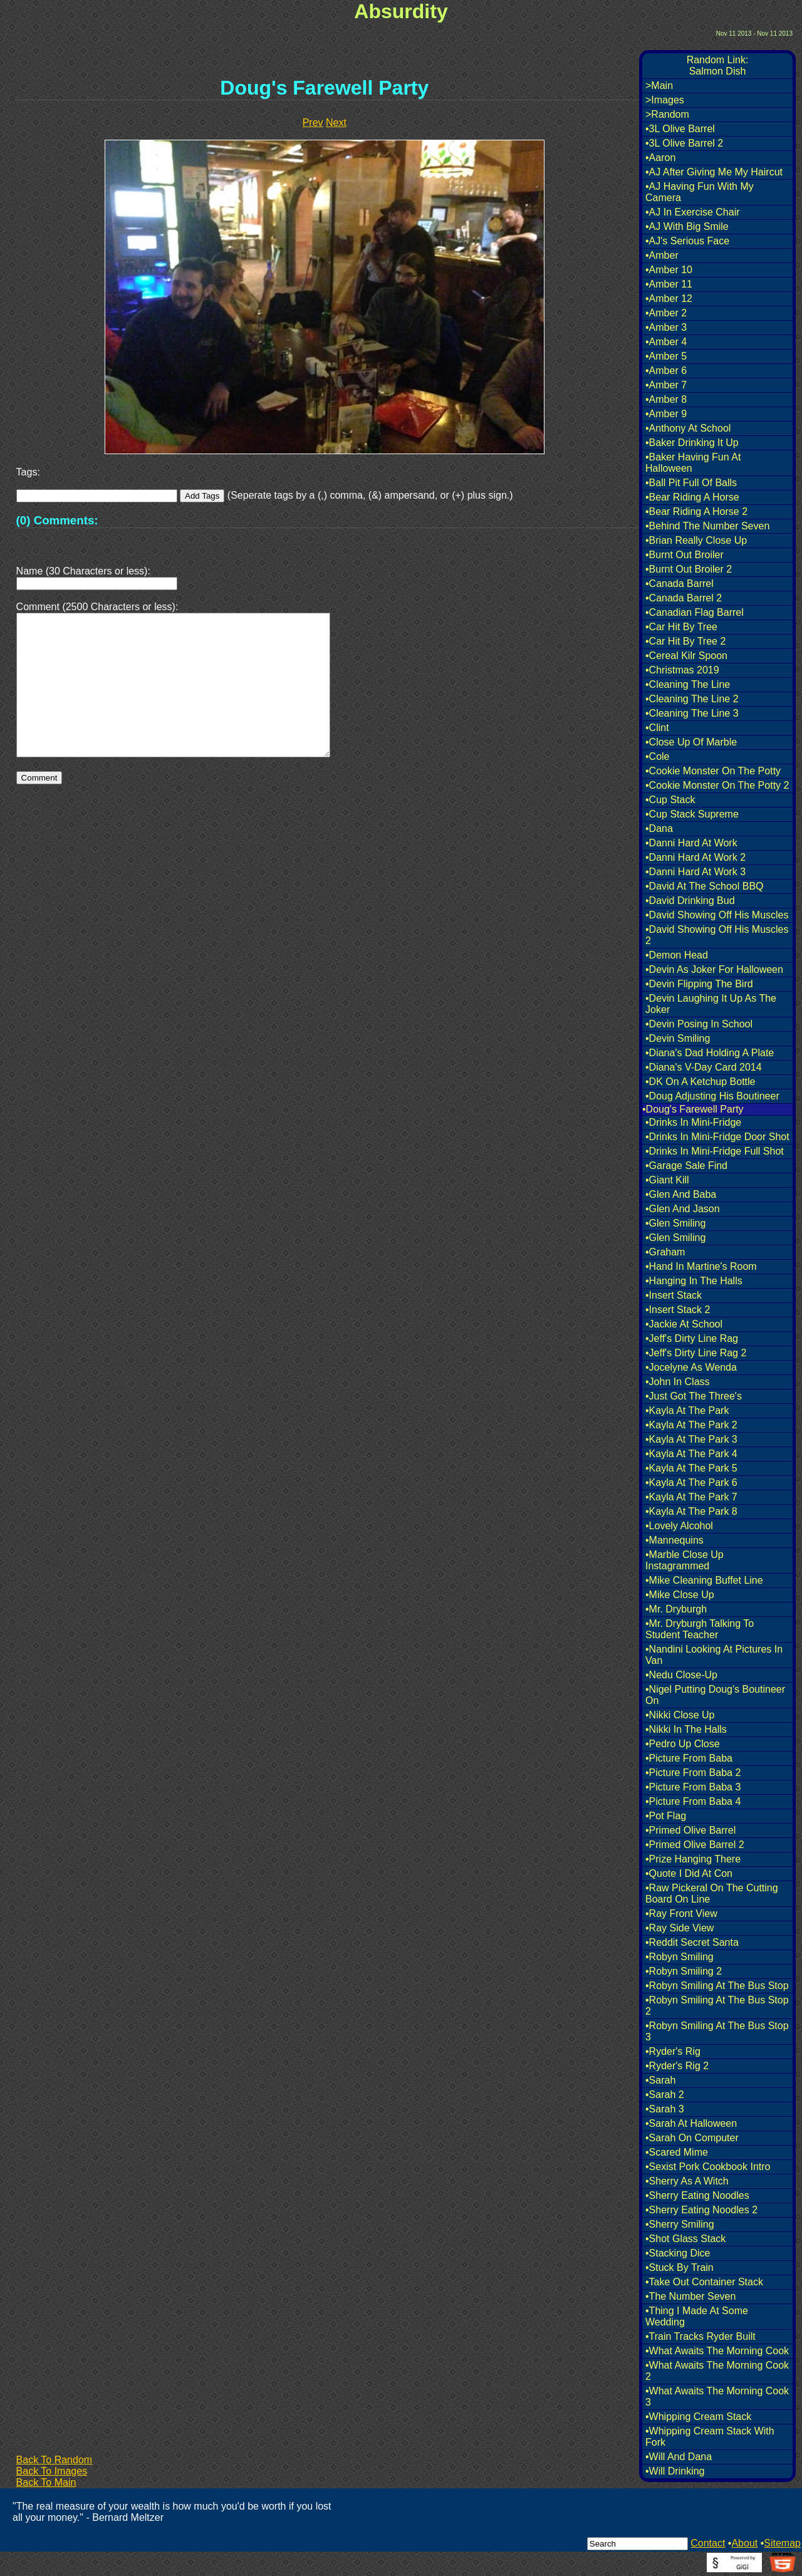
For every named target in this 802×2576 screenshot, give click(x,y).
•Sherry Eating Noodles (697, 2195)
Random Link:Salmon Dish (718, 65)
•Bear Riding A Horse (692, 497)
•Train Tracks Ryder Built (700, 2336)
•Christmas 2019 (682, 670)
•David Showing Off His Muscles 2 (717, 935)
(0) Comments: (57, 520)
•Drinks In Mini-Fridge (693, 1122)
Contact (707, 2543)
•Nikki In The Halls (686, 1729)
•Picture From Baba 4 (693, 1801)
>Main (659, 85)
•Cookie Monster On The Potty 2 (717, 785)
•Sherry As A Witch (687, 2181)
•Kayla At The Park (687, 1410)
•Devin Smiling (677, 1038)
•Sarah (660, 2080)
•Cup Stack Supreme (692, 814)
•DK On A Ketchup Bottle (700, 1081)
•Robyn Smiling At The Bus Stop (717, 1985)
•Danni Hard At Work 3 (695, 871)
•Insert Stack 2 (677, 1309)
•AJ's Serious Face (687, 241)
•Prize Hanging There (693, 1859)
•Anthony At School (688, 428)
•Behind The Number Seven (707, 526)
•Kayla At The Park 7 (691, 1497)
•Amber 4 (666, 341)
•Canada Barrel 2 (683, 598)
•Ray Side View (679, 1928)
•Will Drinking (675, 2471)
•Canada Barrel (679, 583)
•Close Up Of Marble (691, 742)
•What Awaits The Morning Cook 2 (717, 2371)
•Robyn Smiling (679, 1956)
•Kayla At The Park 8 (691, 1511)
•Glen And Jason (682, 1208)
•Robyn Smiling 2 (683, 1971)
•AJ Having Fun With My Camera (699, 192)
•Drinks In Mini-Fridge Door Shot (717, 1136)
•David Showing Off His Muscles (717, 915)
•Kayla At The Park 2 (691, 1425)
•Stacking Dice (677, 2253)
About (744, 2543)
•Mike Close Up (679, 1594)
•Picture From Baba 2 (693, 1772)
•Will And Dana (678, 2456)
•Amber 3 (666, 327)
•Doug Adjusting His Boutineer (712, 1096)
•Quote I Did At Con (688, 1873)
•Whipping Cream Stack (698, 2416)
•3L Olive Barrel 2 (684, 143)
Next (336, 122)
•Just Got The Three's (693, 1396)
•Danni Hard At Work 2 (695, 857)
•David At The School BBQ (704, 886)
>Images (664, 100)
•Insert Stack (673, 1295)
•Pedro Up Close (682, 1743)
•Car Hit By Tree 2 (685, 641)
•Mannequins (674, 1540)
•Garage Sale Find (686, 1165)
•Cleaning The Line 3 (692, 713)
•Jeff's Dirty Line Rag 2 (695, 1353)
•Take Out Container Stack (704, 2282)
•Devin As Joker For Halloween (714, 969)
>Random (667, 114)
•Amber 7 (666, 385)
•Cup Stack (670, 799)
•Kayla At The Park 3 (691, 1439)
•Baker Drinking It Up (692, 442)
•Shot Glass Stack (685, 2238)
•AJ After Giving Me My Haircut (714, 172)
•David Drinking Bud (690, 900)
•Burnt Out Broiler (684, 554)
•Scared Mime (676, 2152)
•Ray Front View (681, 1913)
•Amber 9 (666, 413)
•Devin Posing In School (699, 1024)
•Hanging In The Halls (693, 1280)
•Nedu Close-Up (681, 1675)
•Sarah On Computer (692, 2137)
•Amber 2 (666, 313)
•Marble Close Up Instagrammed (684, 1560)
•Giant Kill (667, 1180)
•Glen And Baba (680, 1194)
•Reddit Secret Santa (692, 1942)
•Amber (662, 255)
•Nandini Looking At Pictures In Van (714, 1655)
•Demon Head (676, 955)
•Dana (659, 828)
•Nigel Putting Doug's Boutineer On (715, 1695)
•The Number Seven (690, 2296)
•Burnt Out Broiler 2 (688, 569)
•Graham (665, 1252)
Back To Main (46, 2482)
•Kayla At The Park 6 (691, 1482)
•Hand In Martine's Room (701, 1266)
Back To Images (52, 2471)
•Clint (657, 727)
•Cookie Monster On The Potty (713, 771)
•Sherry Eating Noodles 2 (701, 2210)
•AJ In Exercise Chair (692, 212)
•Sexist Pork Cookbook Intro (707, 2166)
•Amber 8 (666, 399)
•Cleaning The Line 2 (692, 698)
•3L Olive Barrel (680, 128)
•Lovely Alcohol (679, 1525)
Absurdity (400, 11)
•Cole (657, 756)
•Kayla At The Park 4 (691, 1453)
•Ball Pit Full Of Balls (691, 482)
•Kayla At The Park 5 (691, 1468)
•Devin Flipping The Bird (699, 984)
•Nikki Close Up (680, 1715)
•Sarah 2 (664, 2094)
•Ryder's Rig (672, 2051)
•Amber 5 (666, 356)
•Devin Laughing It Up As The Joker (710, 1004)
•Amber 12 (668, 298)
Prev (313, 122)
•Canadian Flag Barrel (694, 612)
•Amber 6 (666, 370)
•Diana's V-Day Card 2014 (703, 1067)
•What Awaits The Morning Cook (717, 2350)
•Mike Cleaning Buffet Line (704, 1580)
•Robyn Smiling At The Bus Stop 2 (717, 2006)
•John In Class (677, 1381)
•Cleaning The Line (687, 684)
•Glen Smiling (675, 1223)
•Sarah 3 (664, 2109)
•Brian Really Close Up (696, 540)
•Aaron (660, 157)
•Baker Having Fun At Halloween (693, 463)
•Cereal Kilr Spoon (686, 655)
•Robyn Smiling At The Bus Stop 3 (717, 2031)
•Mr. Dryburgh (676, 1609)
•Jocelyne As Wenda (691, 1367)
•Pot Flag (665, 1815)
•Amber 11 (668, 284)
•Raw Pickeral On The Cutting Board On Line (711, 1893)
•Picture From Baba (688, 1758)
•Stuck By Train (679, 2267)
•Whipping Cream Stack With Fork (709, 2437)
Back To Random (54, 2459)
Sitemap (782, 2543)
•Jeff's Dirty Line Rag (691, 1338)
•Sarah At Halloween (691, 2123)
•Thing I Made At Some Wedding (696, 2316)
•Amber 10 (668, 269)
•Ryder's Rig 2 (677, 2065)
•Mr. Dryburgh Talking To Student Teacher (699, 1629)
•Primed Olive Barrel (690, 1830)
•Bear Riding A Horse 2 (696, 511)
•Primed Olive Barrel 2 (694, 1844)
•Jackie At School (683, 1324)
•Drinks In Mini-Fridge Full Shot (714, 1151)
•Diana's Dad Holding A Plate (709, 1052)
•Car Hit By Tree (681, 626)
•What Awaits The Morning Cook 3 (717, 2396)
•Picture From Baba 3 (693, 1787)
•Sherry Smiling (679, 2224)
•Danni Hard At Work (691, 843)
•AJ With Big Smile (687, 226)
